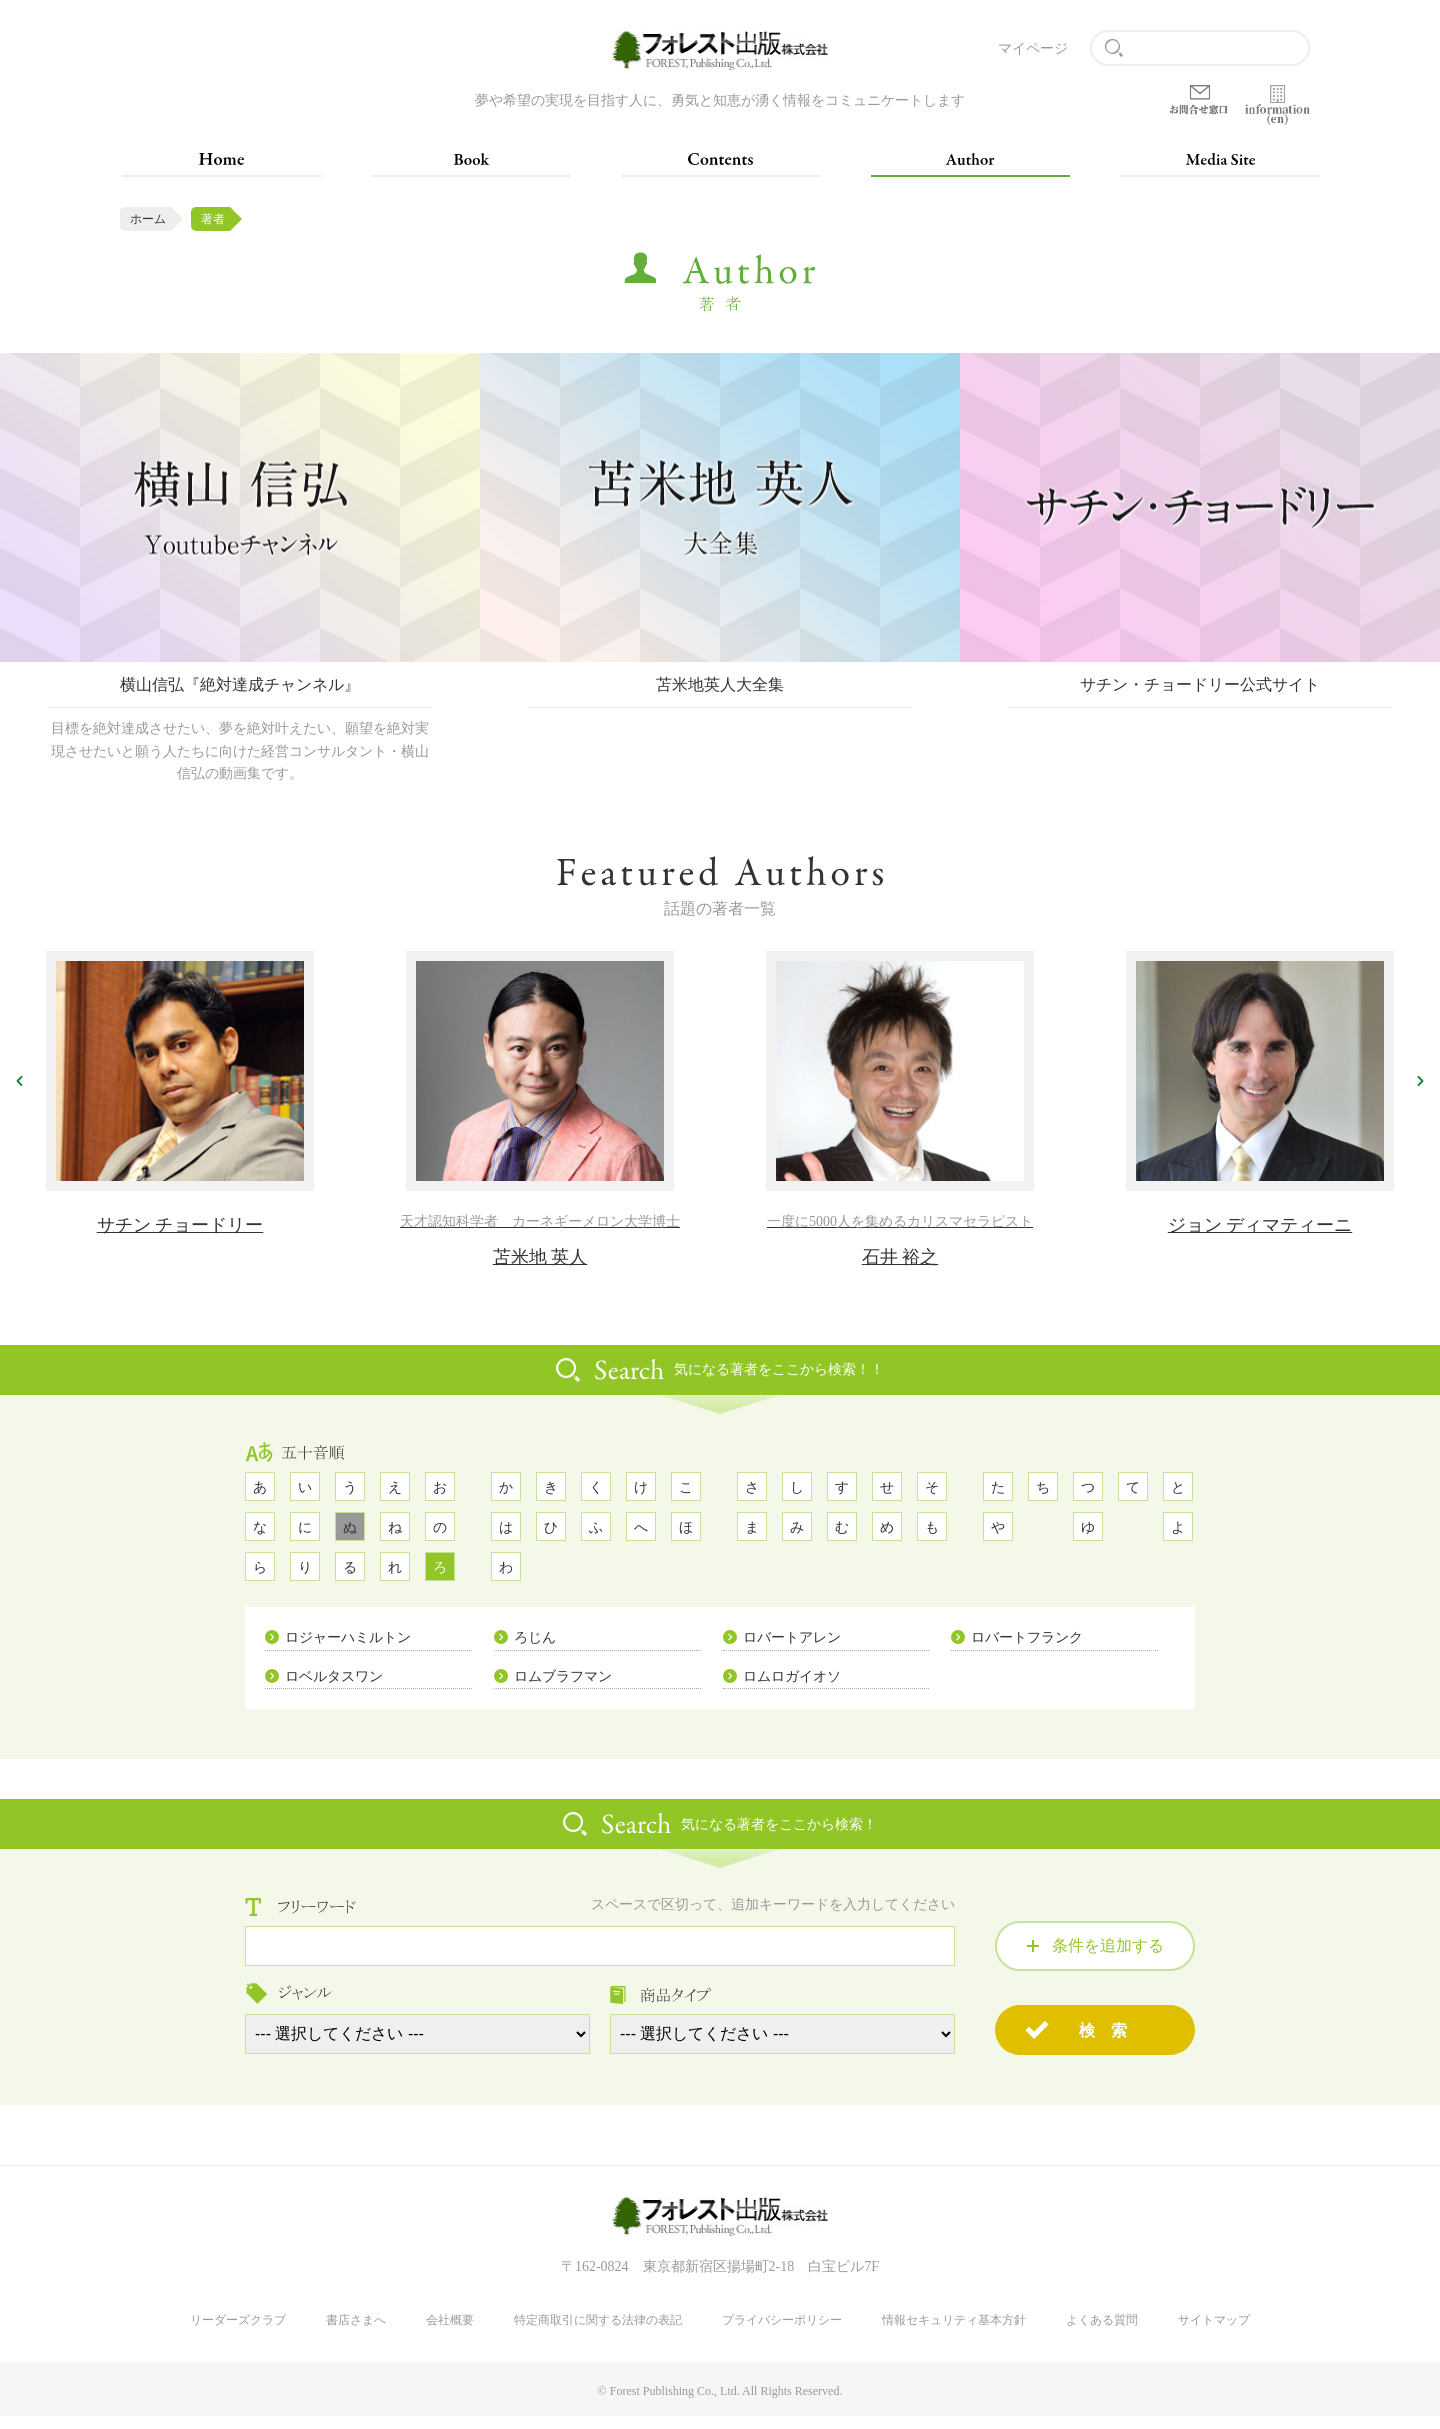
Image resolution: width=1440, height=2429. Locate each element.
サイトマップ (1214, 2333)
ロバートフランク (1027, 1648)
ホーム (148, 219)
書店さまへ (356, 2333)
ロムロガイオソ (792, 1687)
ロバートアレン (792, 1648)
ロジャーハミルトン (348, 1648)
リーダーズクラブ (238, 2333)
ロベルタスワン (334, 1687)
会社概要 (450, 2333)
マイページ (1033, 48)
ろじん (535, 1648)
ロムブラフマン (563, 1687)
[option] (240, 580)
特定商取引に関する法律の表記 (598, 2333)
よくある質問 (1102, 2333)
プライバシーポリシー (782, 2333)
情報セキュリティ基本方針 (954, 2333)
